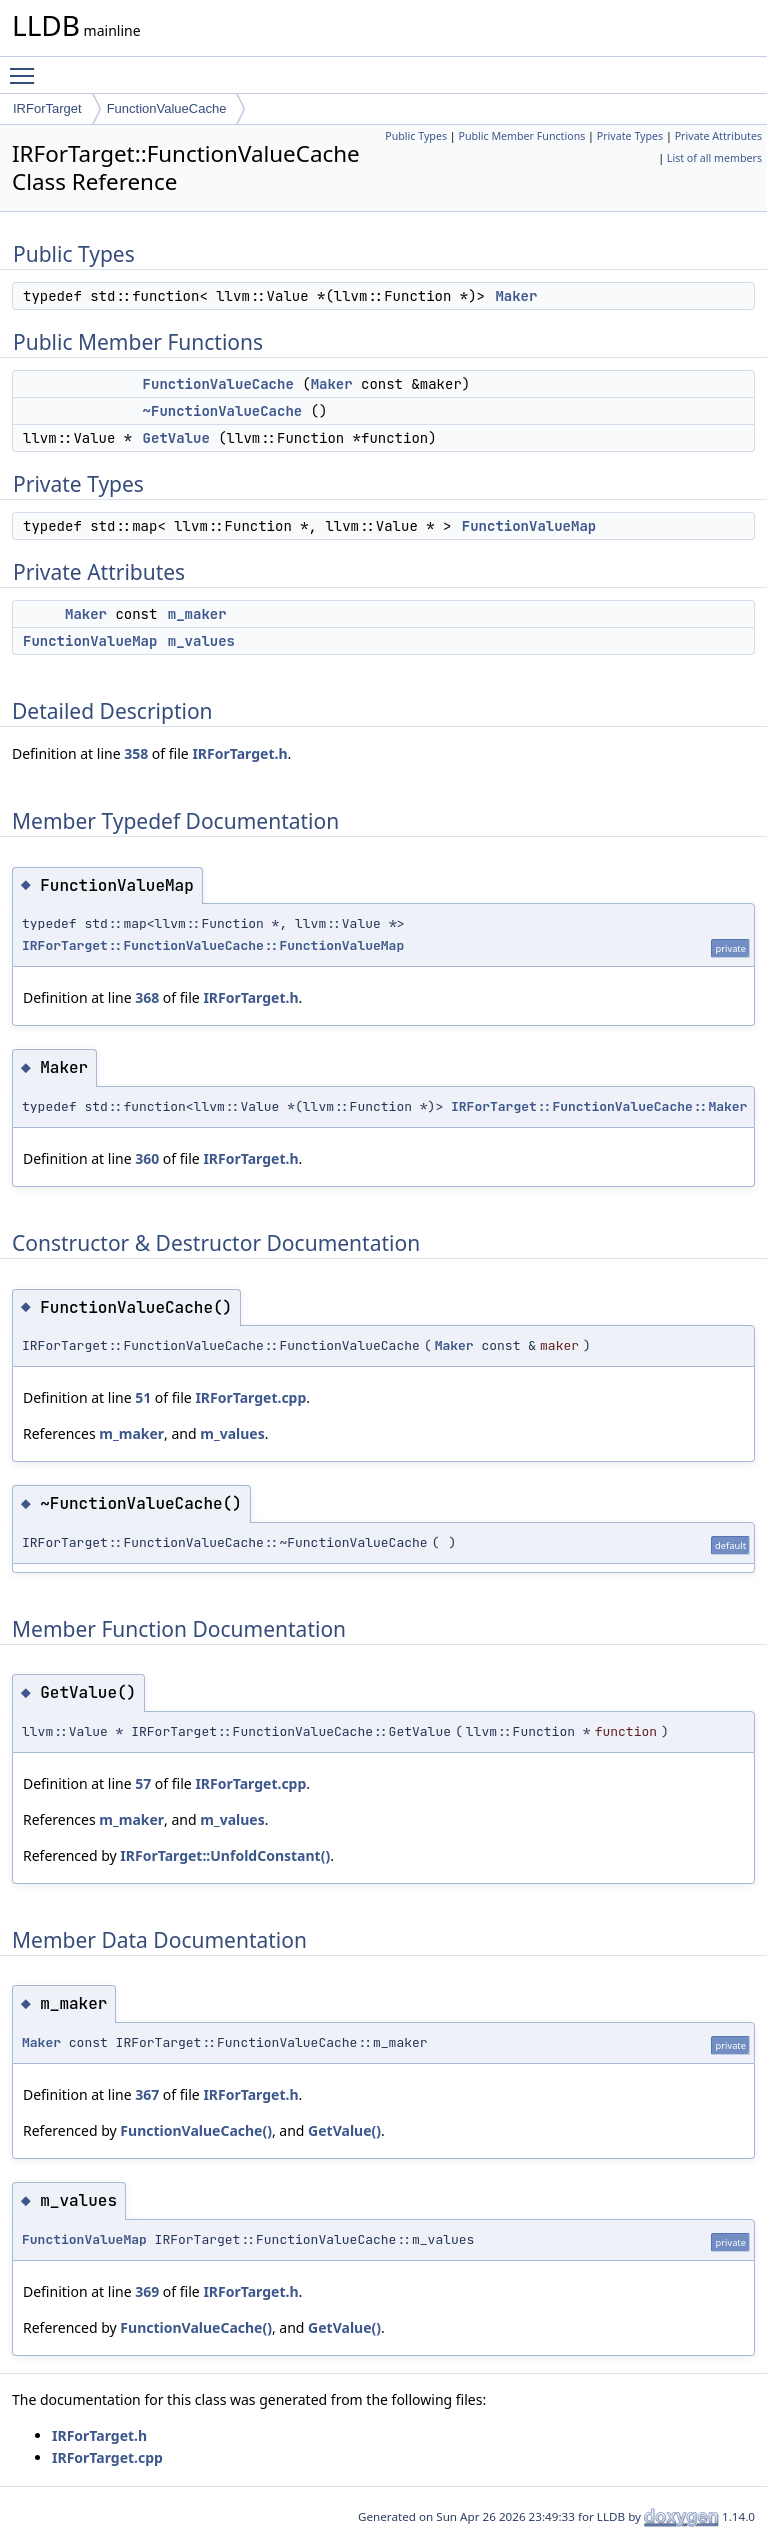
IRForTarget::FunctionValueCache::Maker (599, 1106)
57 (143, 1783)
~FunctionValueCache (223, 411)
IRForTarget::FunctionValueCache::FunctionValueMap (213, 945)
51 (143, 1397)
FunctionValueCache (167, 108)
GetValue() (344, 2130)
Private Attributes (718, 136)
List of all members (714, 158)
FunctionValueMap (529, 526)
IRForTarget (47, 108)
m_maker (197, 614)
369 (147, 2291)
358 (136, 753)
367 (147, 2094)
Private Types (630, 136)
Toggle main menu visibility (27, 67)
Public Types (416, 136)
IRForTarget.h (239, 753)
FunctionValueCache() (196, 2130)
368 (147, 997)
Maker (516, 296)
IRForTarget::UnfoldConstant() (225, 1855)
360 (147, 1158)
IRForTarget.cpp (250, 1397)
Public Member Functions (521, 136)
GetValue (176, 438)
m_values (201, 641)
